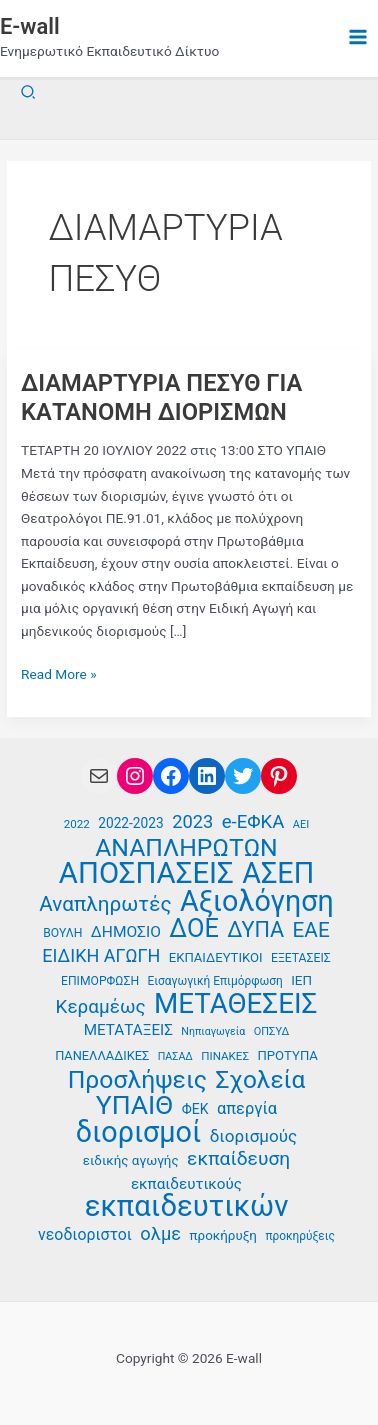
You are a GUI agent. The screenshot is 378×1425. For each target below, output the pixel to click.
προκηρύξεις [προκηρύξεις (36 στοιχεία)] (300, 1236)
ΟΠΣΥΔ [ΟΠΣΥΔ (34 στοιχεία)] (271, 1031)
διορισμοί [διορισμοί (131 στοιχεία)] (139, 1132)
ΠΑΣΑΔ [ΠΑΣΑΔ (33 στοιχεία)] (175, 1056)
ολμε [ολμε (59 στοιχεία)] (160, 1233)
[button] (29, 92)
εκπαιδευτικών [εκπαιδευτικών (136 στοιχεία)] (187, 1206)
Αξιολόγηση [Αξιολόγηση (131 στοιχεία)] (257, 901)
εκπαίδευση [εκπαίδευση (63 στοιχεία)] (238, 1159)
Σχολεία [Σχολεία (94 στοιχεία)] (260, 1080)
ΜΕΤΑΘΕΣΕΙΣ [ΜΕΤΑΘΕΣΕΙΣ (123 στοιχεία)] (235, 1004)
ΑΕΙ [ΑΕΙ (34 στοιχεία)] (301, 824)
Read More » (59, 674)
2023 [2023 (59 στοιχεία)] (192, 821)
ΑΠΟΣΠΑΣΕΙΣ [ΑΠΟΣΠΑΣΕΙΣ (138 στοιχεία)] (146, 873)
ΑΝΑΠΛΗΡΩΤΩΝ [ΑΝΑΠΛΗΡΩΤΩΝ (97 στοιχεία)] (186, 848)
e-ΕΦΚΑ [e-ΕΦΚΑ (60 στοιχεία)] (253, 822)
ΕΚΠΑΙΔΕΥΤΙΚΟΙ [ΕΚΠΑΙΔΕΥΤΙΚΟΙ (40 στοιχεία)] (216, 957)
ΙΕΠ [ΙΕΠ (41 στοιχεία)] (301, 980)
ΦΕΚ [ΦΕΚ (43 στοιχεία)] (195, 1109)
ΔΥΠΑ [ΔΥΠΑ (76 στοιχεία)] (255, 930)
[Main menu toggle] (358, 37)
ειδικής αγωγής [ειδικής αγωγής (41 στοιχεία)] (131, 1160)
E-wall (30, 26)
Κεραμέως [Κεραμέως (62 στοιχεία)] (101, 1007)
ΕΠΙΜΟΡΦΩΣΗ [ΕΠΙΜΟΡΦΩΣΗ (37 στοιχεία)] (100, 981)
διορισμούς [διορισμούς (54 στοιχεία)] (254, 1136)
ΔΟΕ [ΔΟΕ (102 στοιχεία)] (194, 928)
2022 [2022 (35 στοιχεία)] (77, 824)
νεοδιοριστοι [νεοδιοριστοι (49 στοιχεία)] (85, 1234)
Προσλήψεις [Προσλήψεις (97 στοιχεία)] (137, 1080)
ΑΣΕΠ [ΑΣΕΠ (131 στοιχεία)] (278, 873)
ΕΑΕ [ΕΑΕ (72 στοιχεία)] (311, 930)
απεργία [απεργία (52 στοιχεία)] (247, 1108)
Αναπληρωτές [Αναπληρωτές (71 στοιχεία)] (105, 904)
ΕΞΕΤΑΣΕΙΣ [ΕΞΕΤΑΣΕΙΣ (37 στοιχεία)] (301, 958)
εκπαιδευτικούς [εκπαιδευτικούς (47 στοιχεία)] (186, 1184)
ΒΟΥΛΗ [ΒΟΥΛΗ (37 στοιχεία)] (62, 933)
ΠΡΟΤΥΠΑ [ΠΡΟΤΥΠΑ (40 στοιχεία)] (287, 1055)
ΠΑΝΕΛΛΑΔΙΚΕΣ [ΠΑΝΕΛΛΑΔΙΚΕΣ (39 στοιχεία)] (102, 1055)
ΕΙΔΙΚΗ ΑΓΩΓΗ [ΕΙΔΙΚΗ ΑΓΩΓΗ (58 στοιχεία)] (101, 955)
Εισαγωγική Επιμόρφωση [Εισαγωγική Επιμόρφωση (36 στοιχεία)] (215, 981)
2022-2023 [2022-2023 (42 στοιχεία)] (130, 823)
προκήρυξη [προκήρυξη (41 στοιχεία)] (223, 1235)
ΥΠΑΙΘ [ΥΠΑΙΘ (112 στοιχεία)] (135, 1105)
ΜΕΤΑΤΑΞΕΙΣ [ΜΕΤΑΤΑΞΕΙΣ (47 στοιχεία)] (128, 1030)
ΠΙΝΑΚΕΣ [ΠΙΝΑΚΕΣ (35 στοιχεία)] (225, 1056)
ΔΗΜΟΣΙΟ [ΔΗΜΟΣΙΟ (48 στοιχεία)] (126, 932)
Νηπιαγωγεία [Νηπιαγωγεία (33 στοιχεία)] (213, 1031)
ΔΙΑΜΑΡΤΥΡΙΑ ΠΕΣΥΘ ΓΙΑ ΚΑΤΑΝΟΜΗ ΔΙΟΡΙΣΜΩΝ (161, 397)
